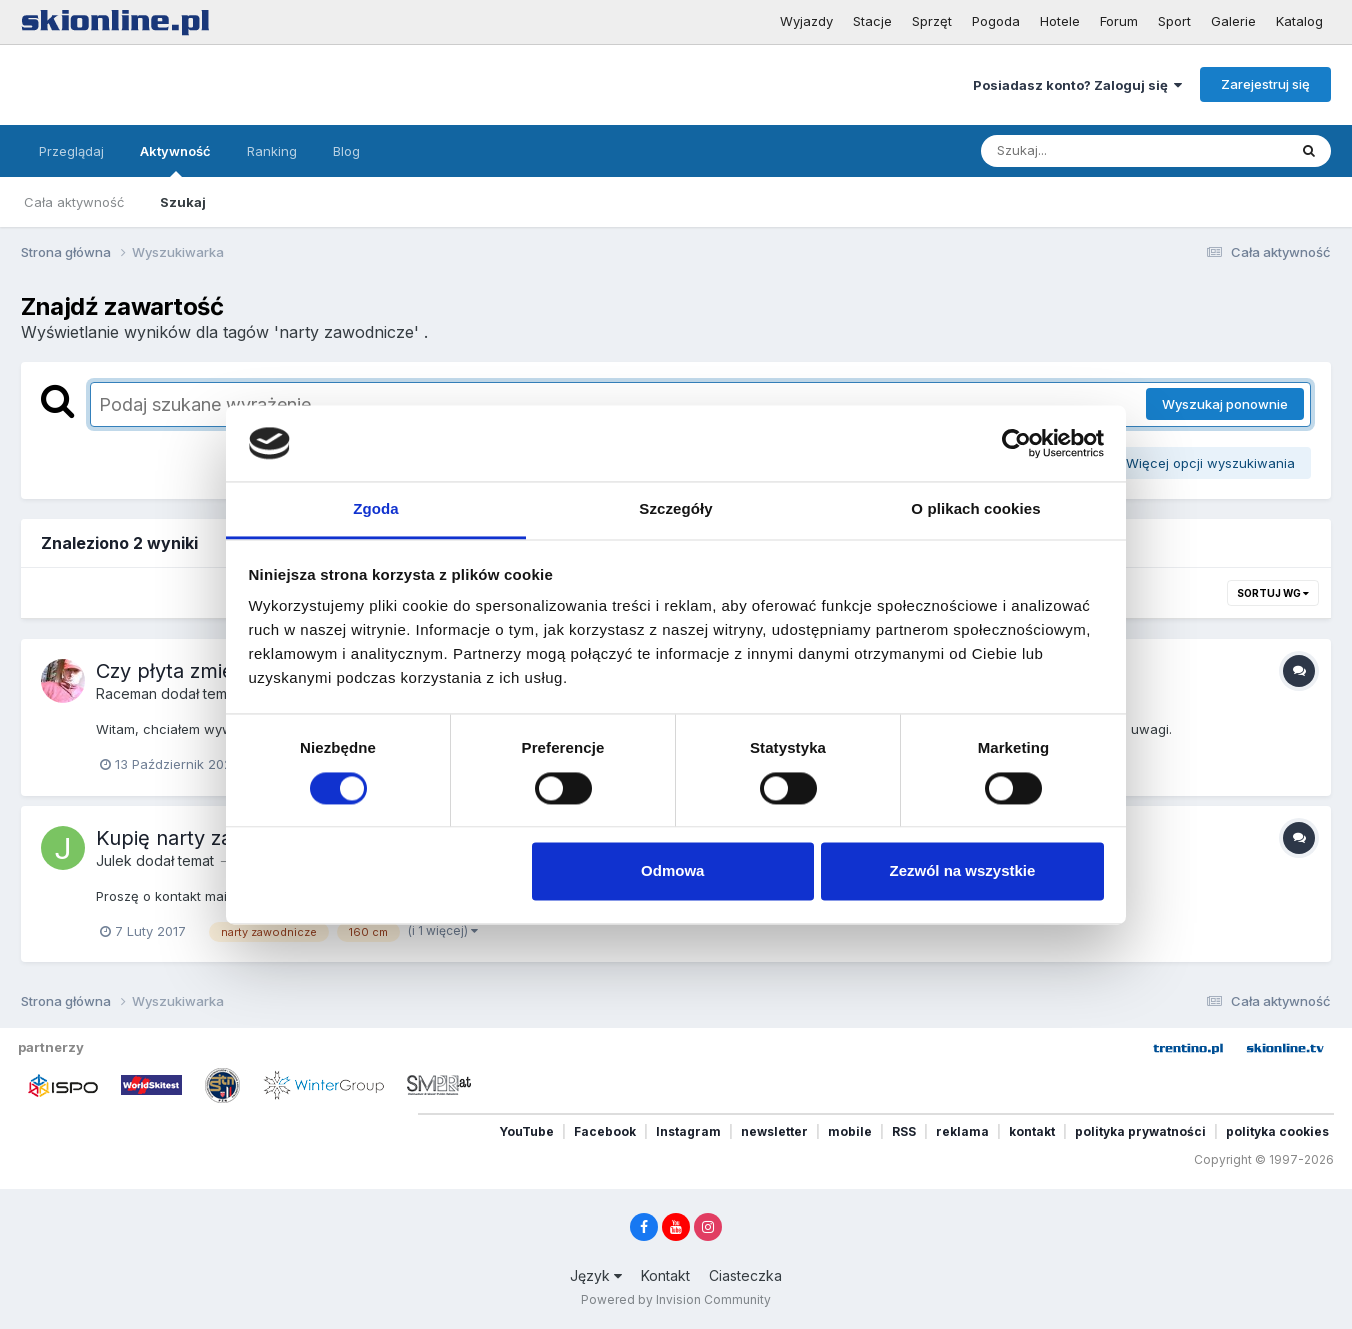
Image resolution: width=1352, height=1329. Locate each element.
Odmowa (672, 871)
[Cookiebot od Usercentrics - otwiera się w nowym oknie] (1016, 443)
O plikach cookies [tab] (975, 509)
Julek (114, 860)
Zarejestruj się (1265, 84)
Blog (346, 151)
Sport (1174, 21)
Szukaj (183, 202)
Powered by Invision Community (676, 1299)
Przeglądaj (71, 151)
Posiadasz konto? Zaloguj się (1077, 85)
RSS (904, 1131)
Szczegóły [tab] (675, 509)
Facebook (605, 1131)
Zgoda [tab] (376, 509)
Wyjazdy (806, 21)
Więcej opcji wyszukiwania (1203, 463)
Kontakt (665, 1275)
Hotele (1060, 21)
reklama (962, 1131)
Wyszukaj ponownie (1225, 404)
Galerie (1233, 21)
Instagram (688, 1131)
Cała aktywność (74, 202)
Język (596, 1275)
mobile (850, 1131)
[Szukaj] (1085, 151)
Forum (1119, 21)
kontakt (1032, 1131)
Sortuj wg (1273, 593)
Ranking (272, 151)
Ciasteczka (745, 1275)
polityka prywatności (1140, 1131)
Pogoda (996, 21)
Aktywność (175, 160)
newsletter (774, 1131)
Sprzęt (932, 21)
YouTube (526, 1131)
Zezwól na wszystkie (962, 871)
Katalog (1299, 21)
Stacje (872, 21)
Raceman (126, 693)
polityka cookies (1277, 1131)
